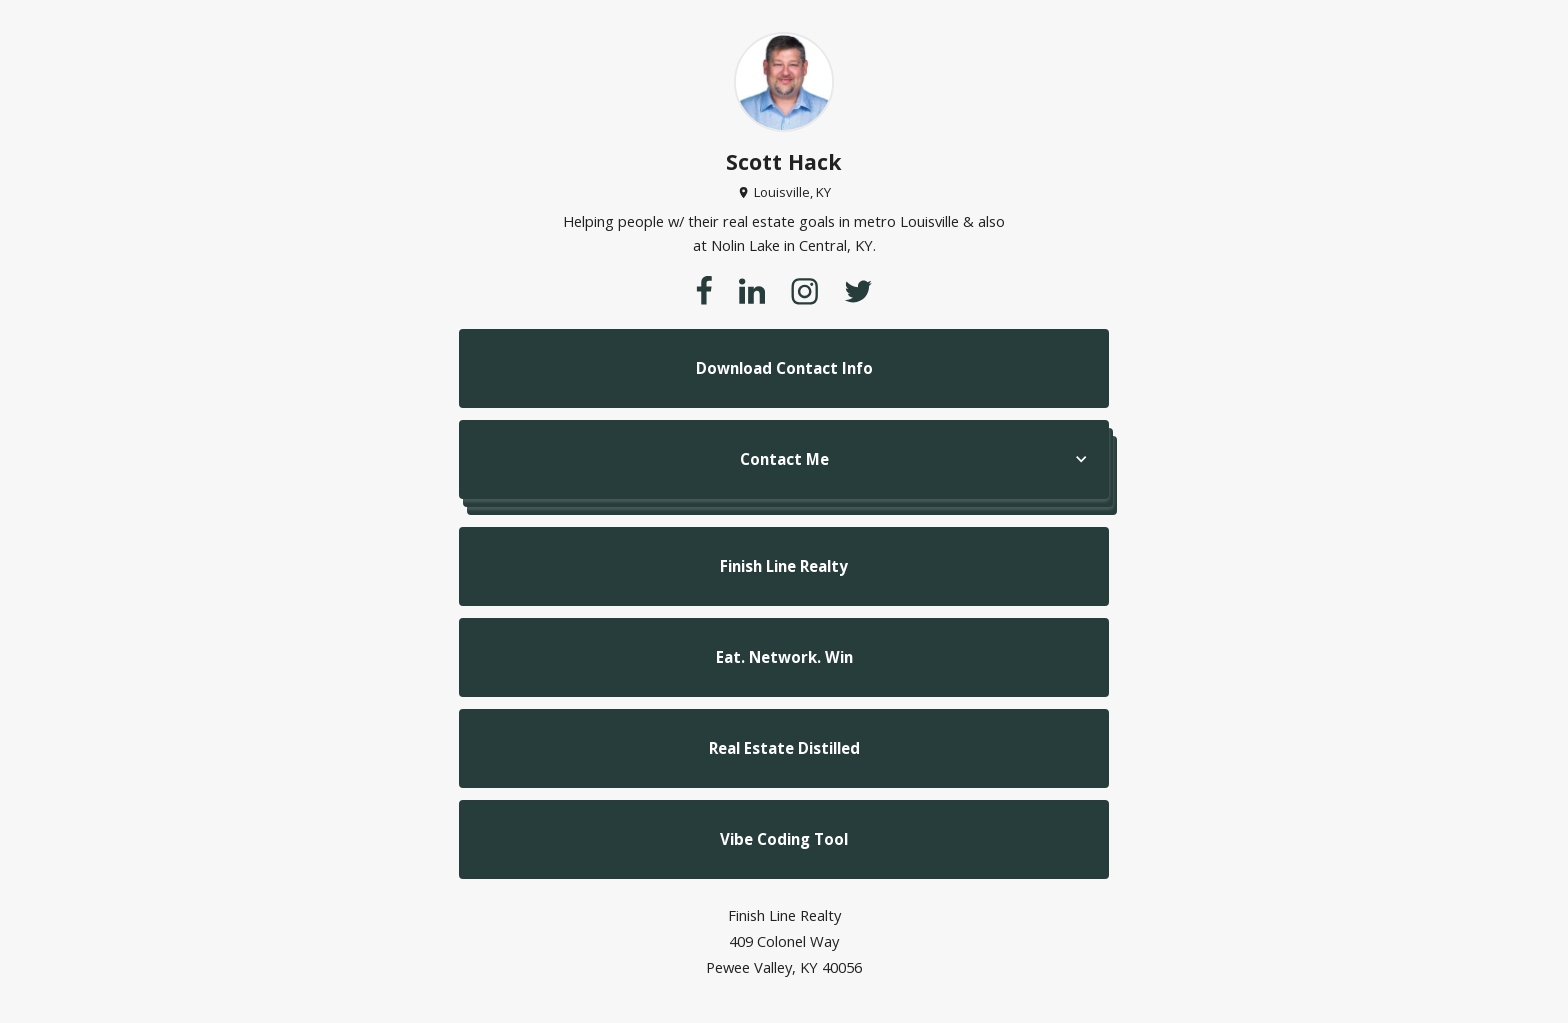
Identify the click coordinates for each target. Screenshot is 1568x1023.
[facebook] (705, 292)
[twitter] (858, 292)
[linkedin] (752, 292)
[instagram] (804, 292)
